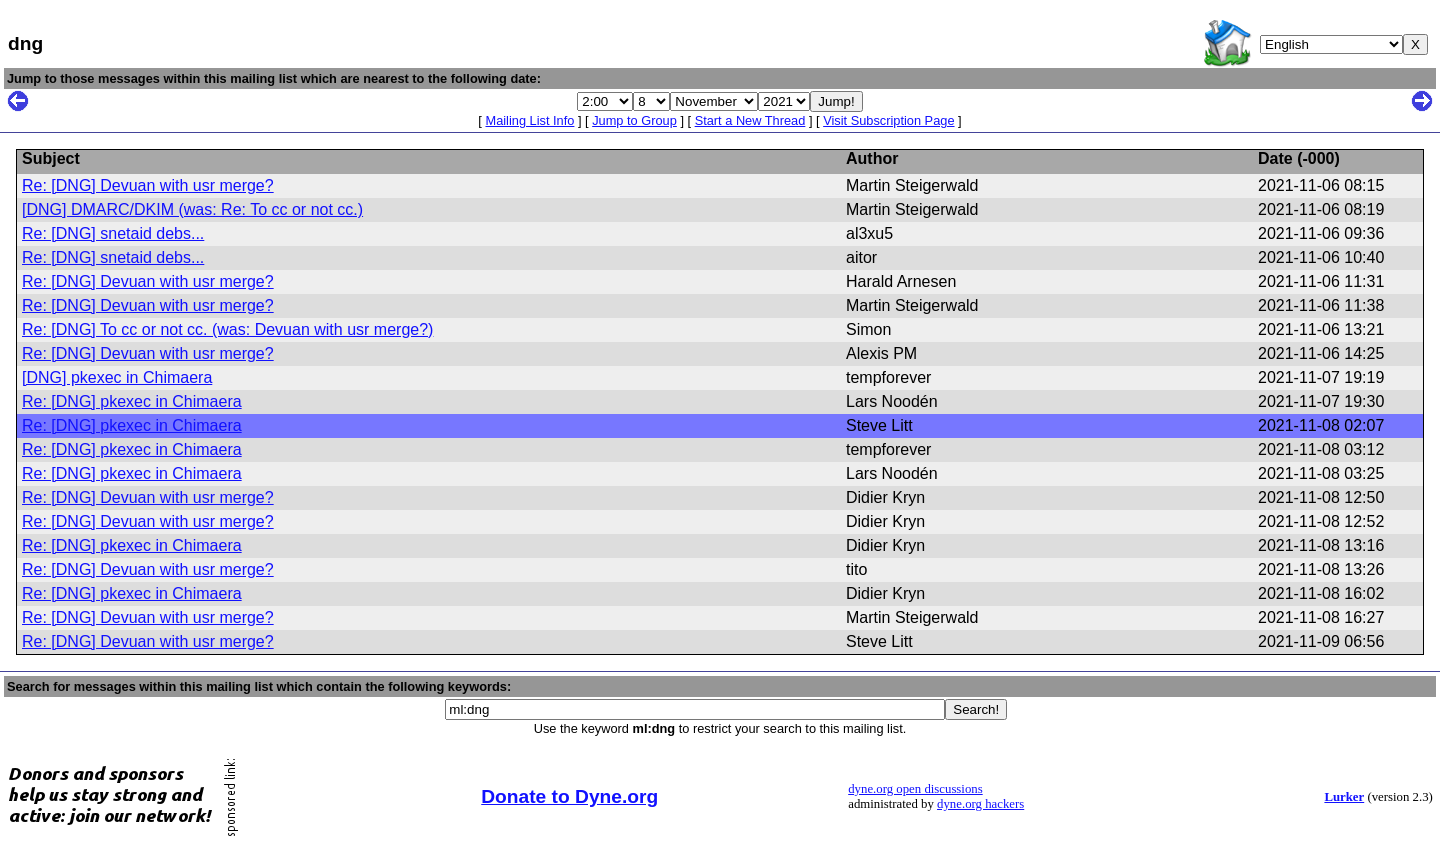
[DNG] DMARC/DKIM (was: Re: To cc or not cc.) (192, 209)
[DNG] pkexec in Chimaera (117, 377)
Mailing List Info (529, 120)
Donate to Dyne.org (569, 796)
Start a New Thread (750, 120)
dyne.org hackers (980, 804)
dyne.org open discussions (915, 789)
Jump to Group (634, 120)
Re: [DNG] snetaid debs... (113, 233)
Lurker (1344, 797)
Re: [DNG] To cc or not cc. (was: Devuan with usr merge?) (227, 329)
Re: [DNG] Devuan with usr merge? (148, 185)
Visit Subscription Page (888, 120)
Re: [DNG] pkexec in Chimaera (132, 401)
